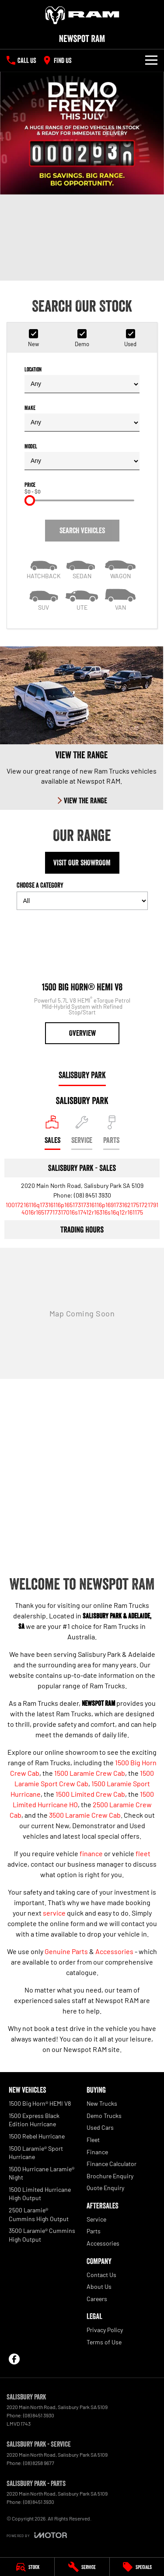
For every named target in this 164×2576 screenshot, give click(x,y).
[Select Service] (81, 1132)
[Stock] (27, 2567)
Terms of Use (104, 2342)
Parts (94, 2231)
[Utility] (82, 598)
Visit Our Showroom (82, 863)
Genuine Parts (66, 1951)
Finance (97, 2152)
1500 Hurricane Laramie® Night (41, 2173)
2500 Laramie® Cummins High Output (39, 2214)
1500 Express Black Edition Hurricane (34, 2120)
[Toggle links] (37, 2535)
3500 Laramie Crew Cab (85, 1815)
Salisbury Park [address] (82, 1075)
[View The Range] (81, 728)
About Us (99, 2286)
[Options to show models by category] (82, 901)
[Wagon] (120, 567)
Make (82, 418)
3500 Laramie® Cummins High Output (42, 2235)
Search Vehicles (82, 530)
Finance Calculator (111, 2163)
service (54, 1913)
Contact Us (101, 2274)
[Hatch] (43, 567)
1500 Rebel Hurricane (37, 2136)
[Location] (52, 1132)
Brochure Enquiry (110, 2176)
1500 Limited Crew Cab (90, 1794)
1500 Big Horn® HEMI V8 (40, 2103)
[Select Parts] (111, 1132)
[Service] (82, 2567)
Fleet (93, 2139)
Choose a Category (82, 895)
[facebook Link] (14, 2359)
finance (91, 1853)
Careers (97, 2298)
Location (82, 379)
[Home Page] (82, 15)
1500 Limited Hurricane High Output (40, 2194)
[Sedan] (82, 567)
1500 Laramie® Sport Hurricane (36, 2153)
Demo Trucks (104, 2115)
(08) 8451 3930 (92, 1195)
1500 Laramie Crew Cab (89, 1773)
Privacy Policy (105, 2329)
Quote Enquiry (105, 2187)
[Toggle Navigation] (151, 60)
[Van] (120, 598)
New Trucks (102, 2103)
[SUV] (43, 598)
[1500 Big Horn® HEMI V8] (82, 980)
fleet (143, 1853)
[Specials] (137, 2567)
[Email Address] (82, 1208)
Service (96, 2219)
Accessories (114, 1951)
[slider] (29, 500)
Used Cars (100, 2127)
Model (82, 456)
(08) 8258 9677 (38, 2463)
